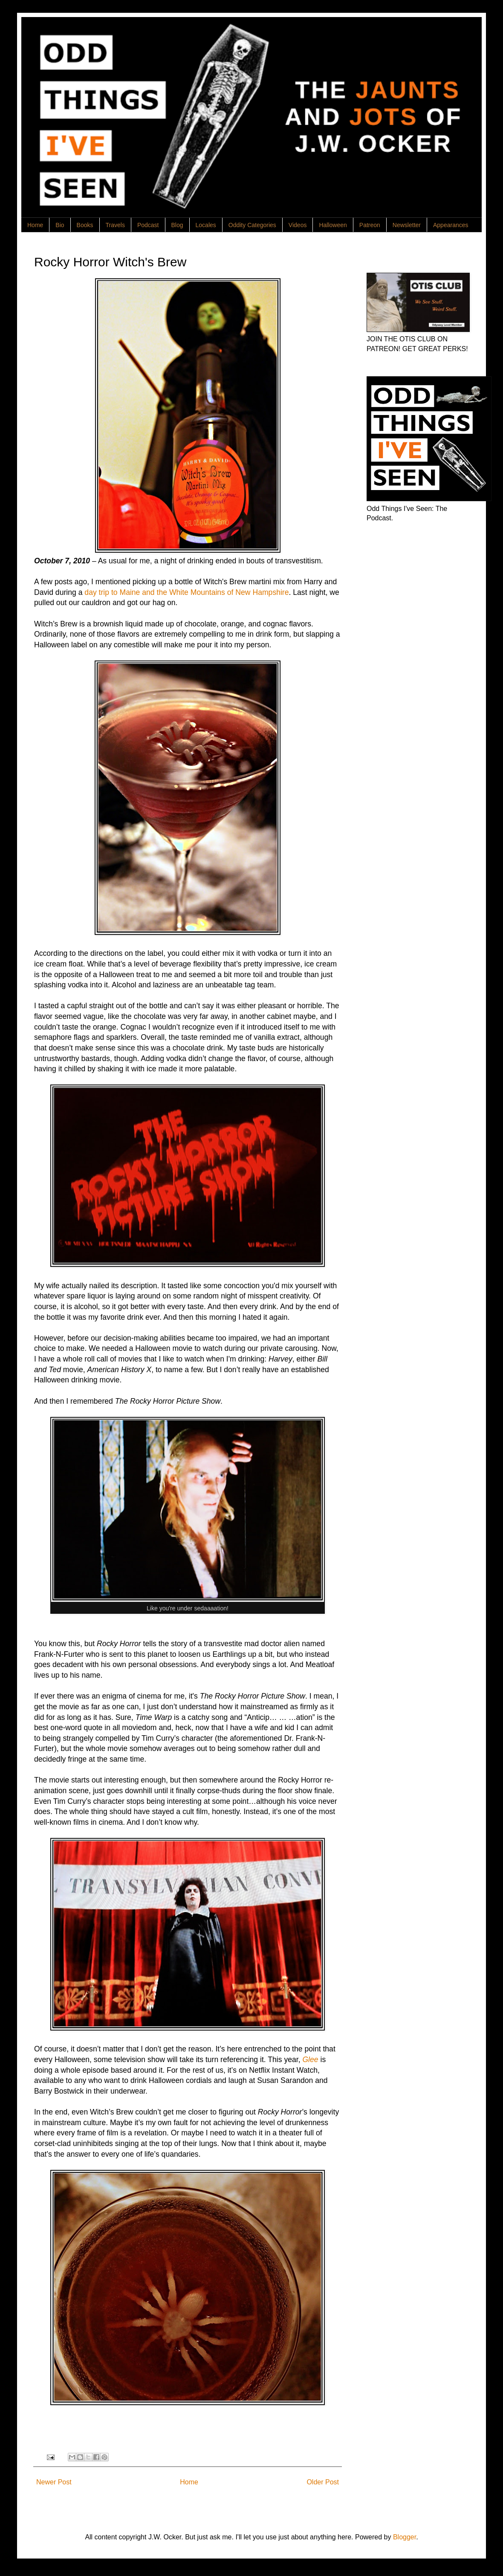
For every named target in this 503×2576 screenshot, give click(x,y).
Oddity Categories (252, 225)
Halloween (333, 225)
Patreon (369, 225)
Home (35, 225)
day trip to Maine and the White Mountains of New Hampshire (186, 592)
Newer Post (54, 2482)
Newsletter (407, 225)
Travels (115, 225)
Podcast (148, 225)
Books (85, 225)
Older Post (322, 2482)
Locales (206, 225)
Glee (310, 2059)
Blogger (404, 2537)
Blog (177, 225)
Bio (59, 225)
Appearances (450, 225)
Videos (298, 225)
